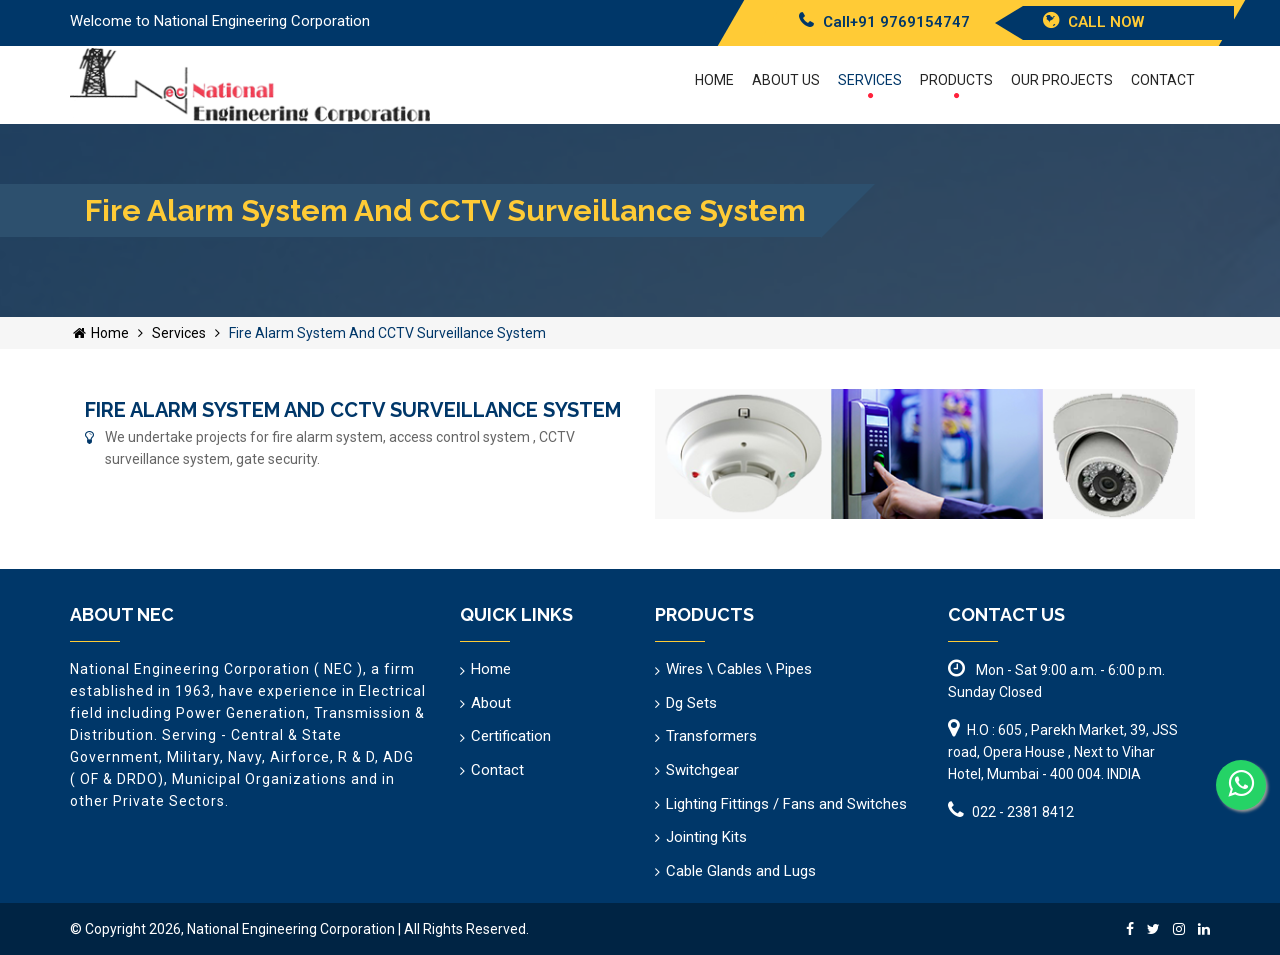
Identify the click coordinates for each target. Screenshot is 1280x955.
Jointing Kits (706, 837)
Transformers (711, 736)
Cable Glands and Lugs (741, 871)
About (491, 703)
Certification (511, 736)
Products (956, 85)
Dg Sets (691, 703)
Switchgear (702, 770)
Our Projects (1062, 80)
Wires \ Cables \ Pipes (739, 669)
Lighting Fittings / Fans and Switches (786, 804)
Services (870, 85)
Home (714, 80)
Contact (1163, 80)
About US (786, 80)
